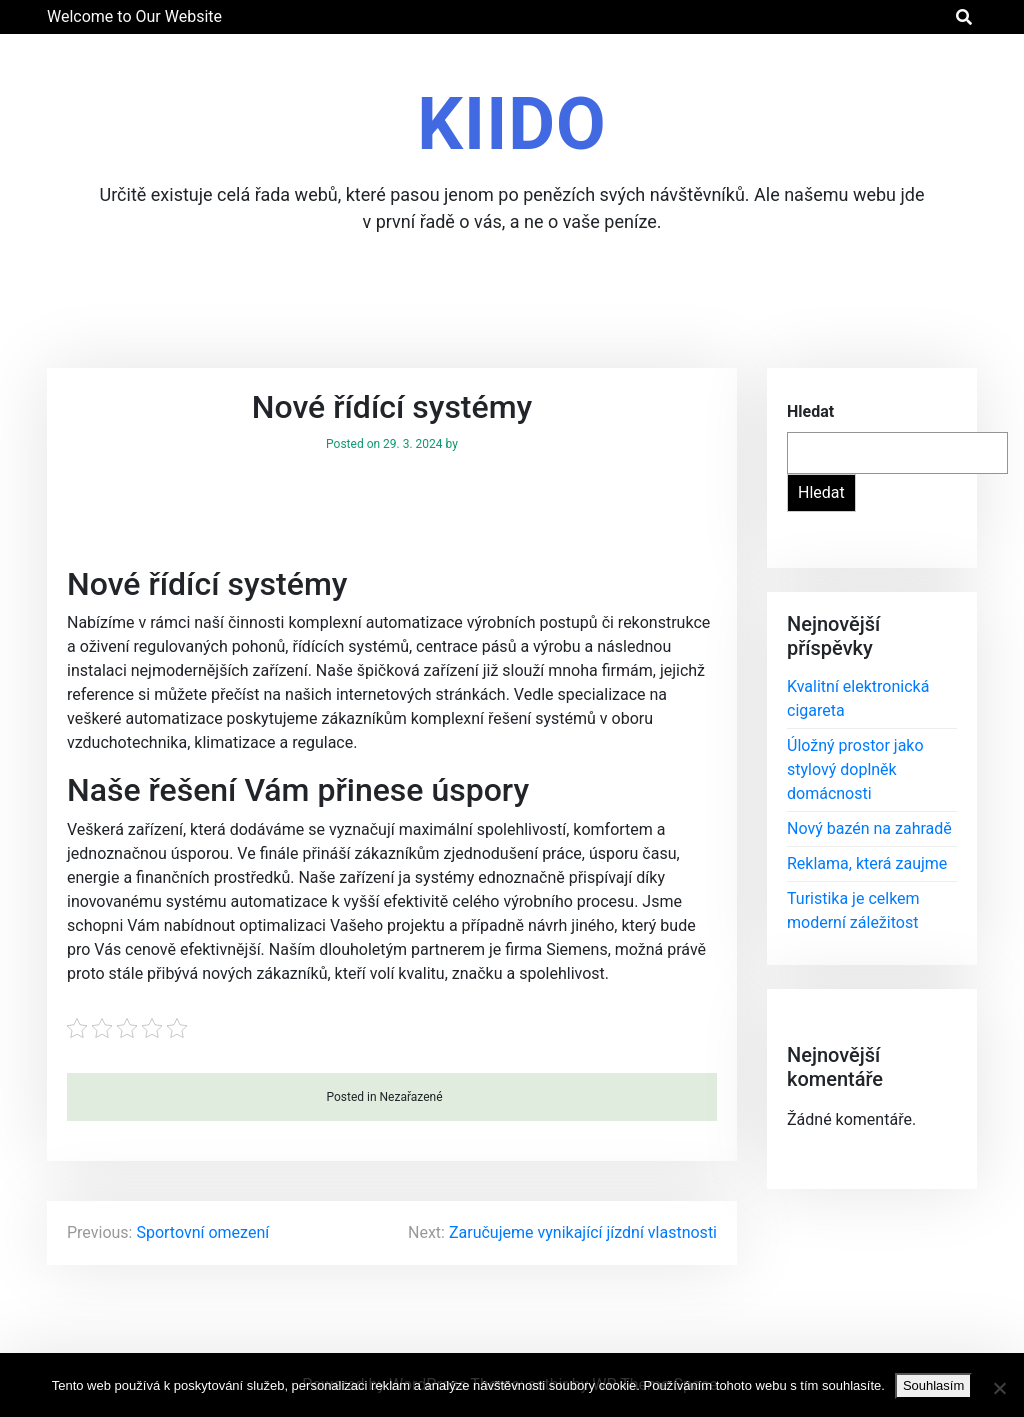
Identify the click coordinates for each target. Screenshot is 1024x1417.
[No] (999, 1388)
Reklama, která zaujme (867, 863)
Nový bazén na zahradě (869, 828)
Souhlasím (933, 1385)
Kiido (511, 124)
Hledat (810, 411)
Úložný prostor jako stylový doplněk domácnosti (855, 769)
